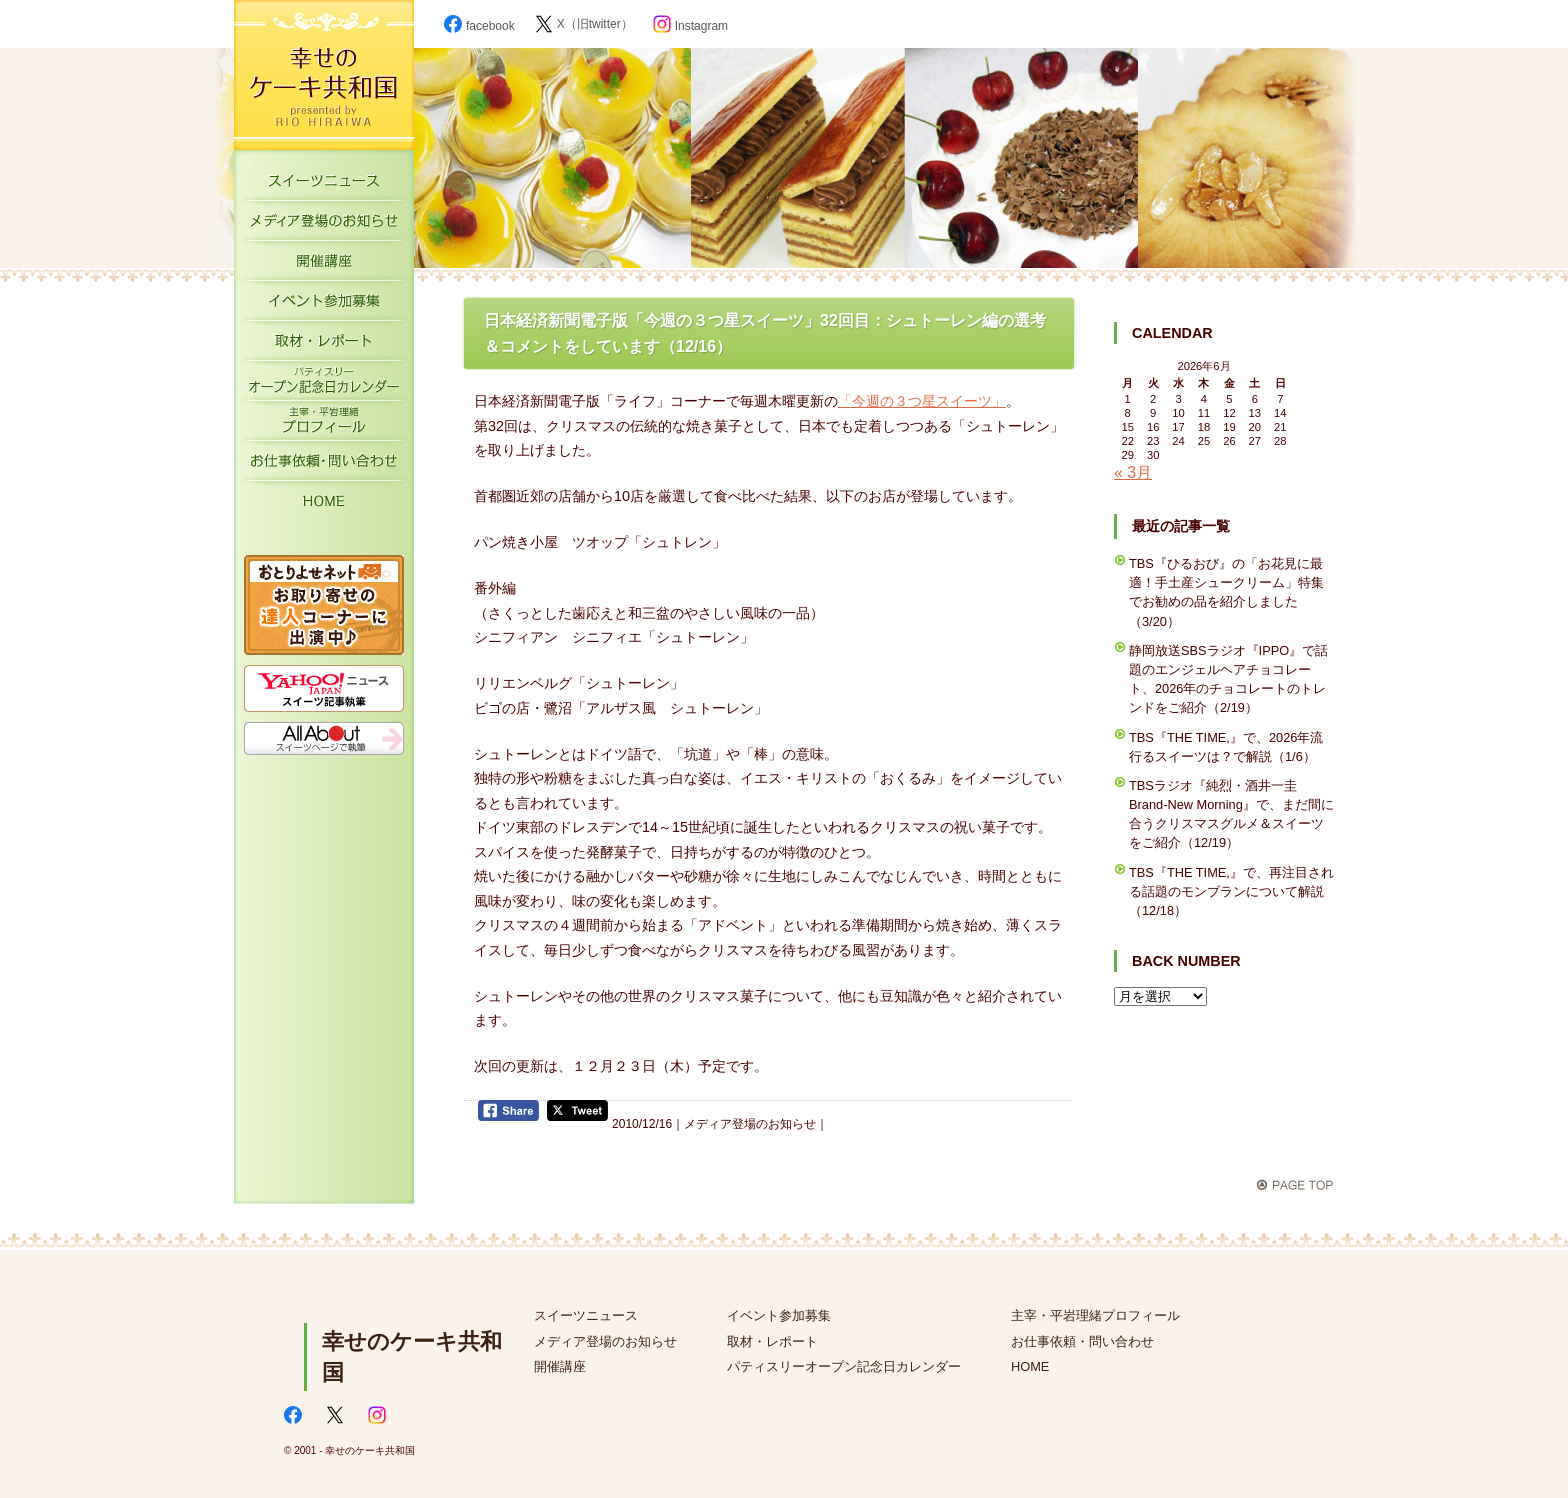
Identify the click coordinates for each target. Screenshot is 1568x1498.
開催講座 (324, 265)
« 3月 (1133, 472)
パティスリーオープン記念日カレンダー (324, 385)
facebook (479, 26)
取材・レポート (324, 345)
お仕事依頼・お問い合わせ (324, 465)
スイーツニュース (324, 185)
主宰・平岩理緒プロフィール (324, 425)
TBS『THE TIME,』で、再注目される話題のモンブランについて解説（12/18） (1231, 891)
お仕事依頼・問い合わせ (1082, 1341)
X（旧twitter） (584, 24)
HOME (324, 505)
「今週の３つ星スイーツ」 (922, 401)
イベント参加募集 (324, 305)
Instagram (690, 26)
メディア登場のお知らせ (324, 225)
